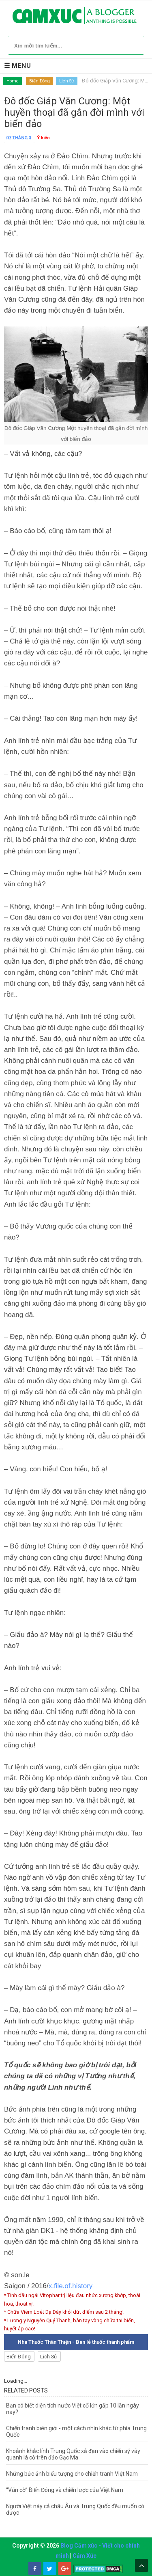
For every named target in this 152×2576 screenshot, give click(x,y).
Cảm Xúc (84, 2555)
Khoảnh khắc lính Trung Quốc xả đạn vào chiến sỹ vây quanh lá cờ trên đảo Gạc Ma (73, 2454)
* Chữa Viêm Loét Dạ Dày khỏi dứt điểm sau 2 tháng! (64, 2312)
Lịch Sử (66, 81)
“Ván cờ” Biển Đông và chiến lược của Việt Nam (64, 2490)
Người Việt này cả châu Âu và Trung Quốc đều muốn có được (75, 2509)
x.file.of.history (71, 2286)
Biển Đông (39, 81)
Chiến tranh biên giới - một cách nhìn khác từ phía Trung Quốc (76, 2431)
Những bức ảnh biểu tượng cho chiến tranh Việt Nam (72, 2473)
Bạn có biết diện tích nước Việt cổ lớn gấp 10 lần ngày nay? (72, 2408)
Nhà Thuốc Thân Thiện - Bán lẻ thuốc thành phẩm (76, 2342)
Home (12, 81)
